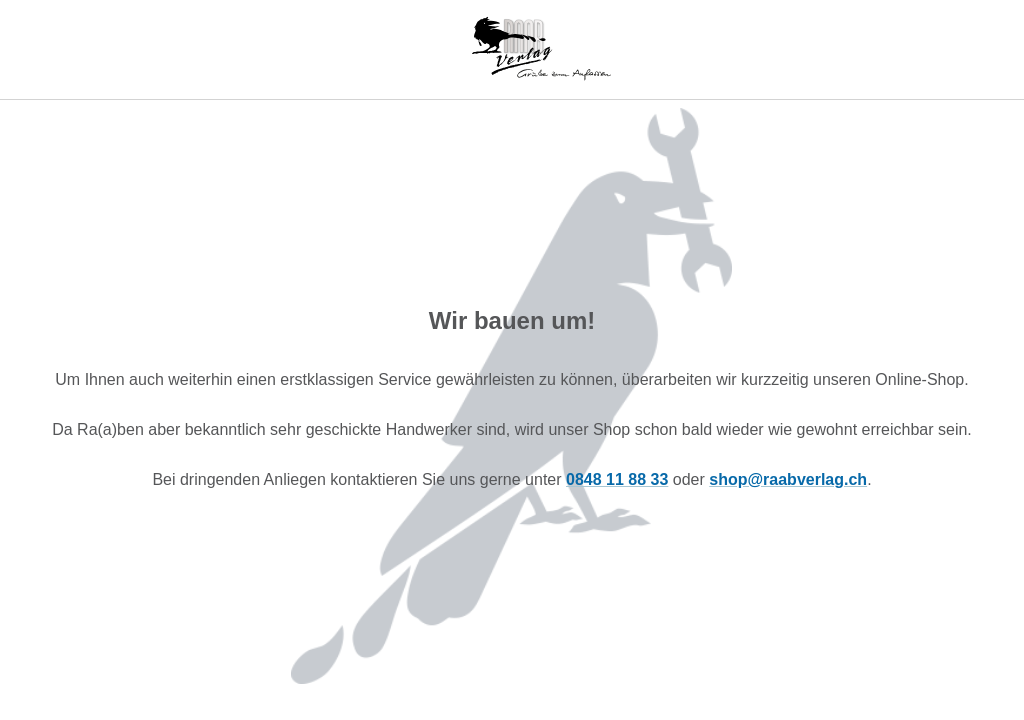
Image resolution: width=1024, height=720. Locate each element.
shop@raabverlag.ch (788, 479)
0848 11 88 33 (617, 479)
